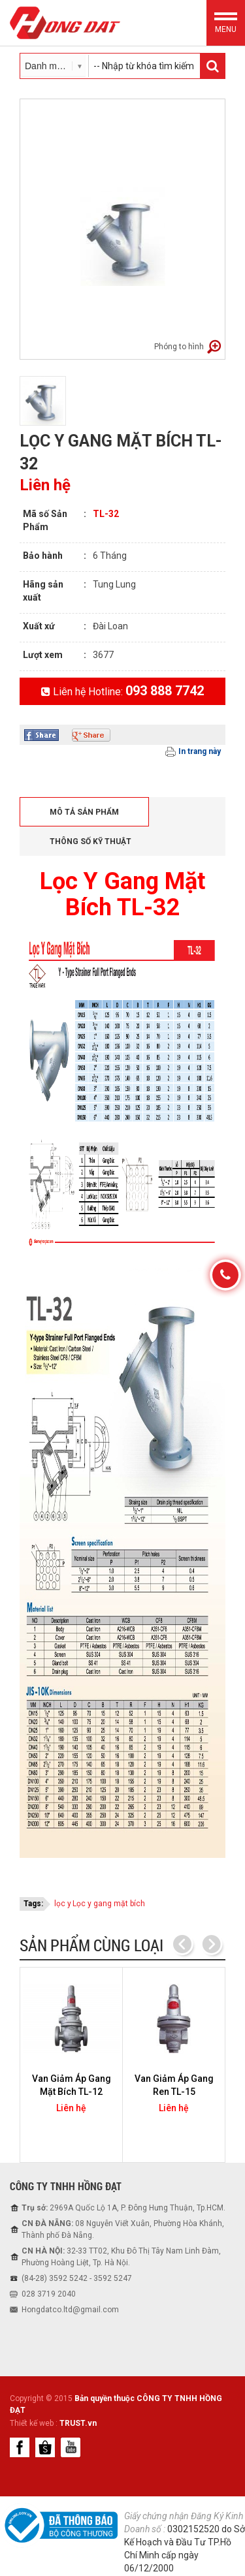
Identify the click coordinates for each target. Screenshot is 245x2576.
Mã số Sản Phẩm (45, 520)
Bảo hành (43, 555)
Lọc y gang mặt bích (109, 1903)
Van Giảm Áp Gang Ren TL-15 (174, 2085)
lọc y (62, 1903)
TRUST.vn (78, 2423)
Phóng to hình (179, 346)
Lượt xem (43, 655)
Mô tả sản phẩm (84, 812)
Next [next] (211, 1944)
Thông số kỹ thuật (90, 841)
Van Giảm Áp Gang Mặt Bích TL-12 (71, 2085)
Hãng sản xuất (43, 591)
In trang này (199, 751)
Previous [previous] (182, 1944)
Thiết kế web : (33, 2423)
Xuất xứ (39, 626)
